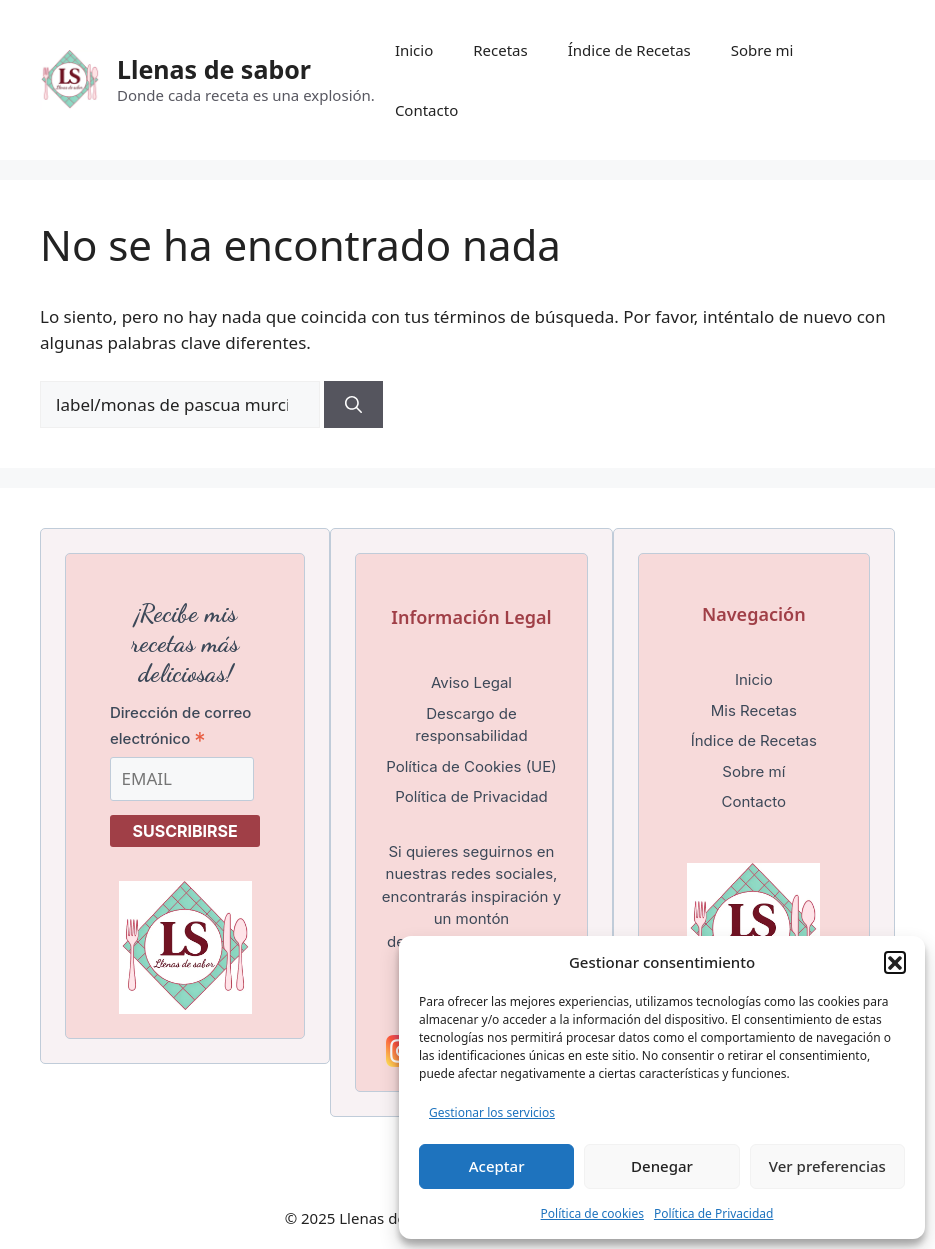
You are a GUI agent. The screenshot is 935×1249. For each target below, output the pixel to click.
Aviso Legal (471, 682)
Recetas (500, 50)
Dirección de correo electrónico (180, 726)
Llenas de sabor (214, 69)
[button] (895, 962)
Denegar (662, 1166)
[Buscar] (353, 405)
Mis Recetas (754, 710)
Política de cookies (592, 1213)
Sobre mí (753, 771)
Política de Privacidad (714, 1213)
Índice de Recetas (629, 50)
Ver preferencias (827, 1166)
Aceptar (497, 1166)
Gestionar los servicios (492, 1112)
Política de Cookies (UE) (471, 766)
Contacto (426, 110)
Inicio (414, 50)
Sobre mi (762, 50)
